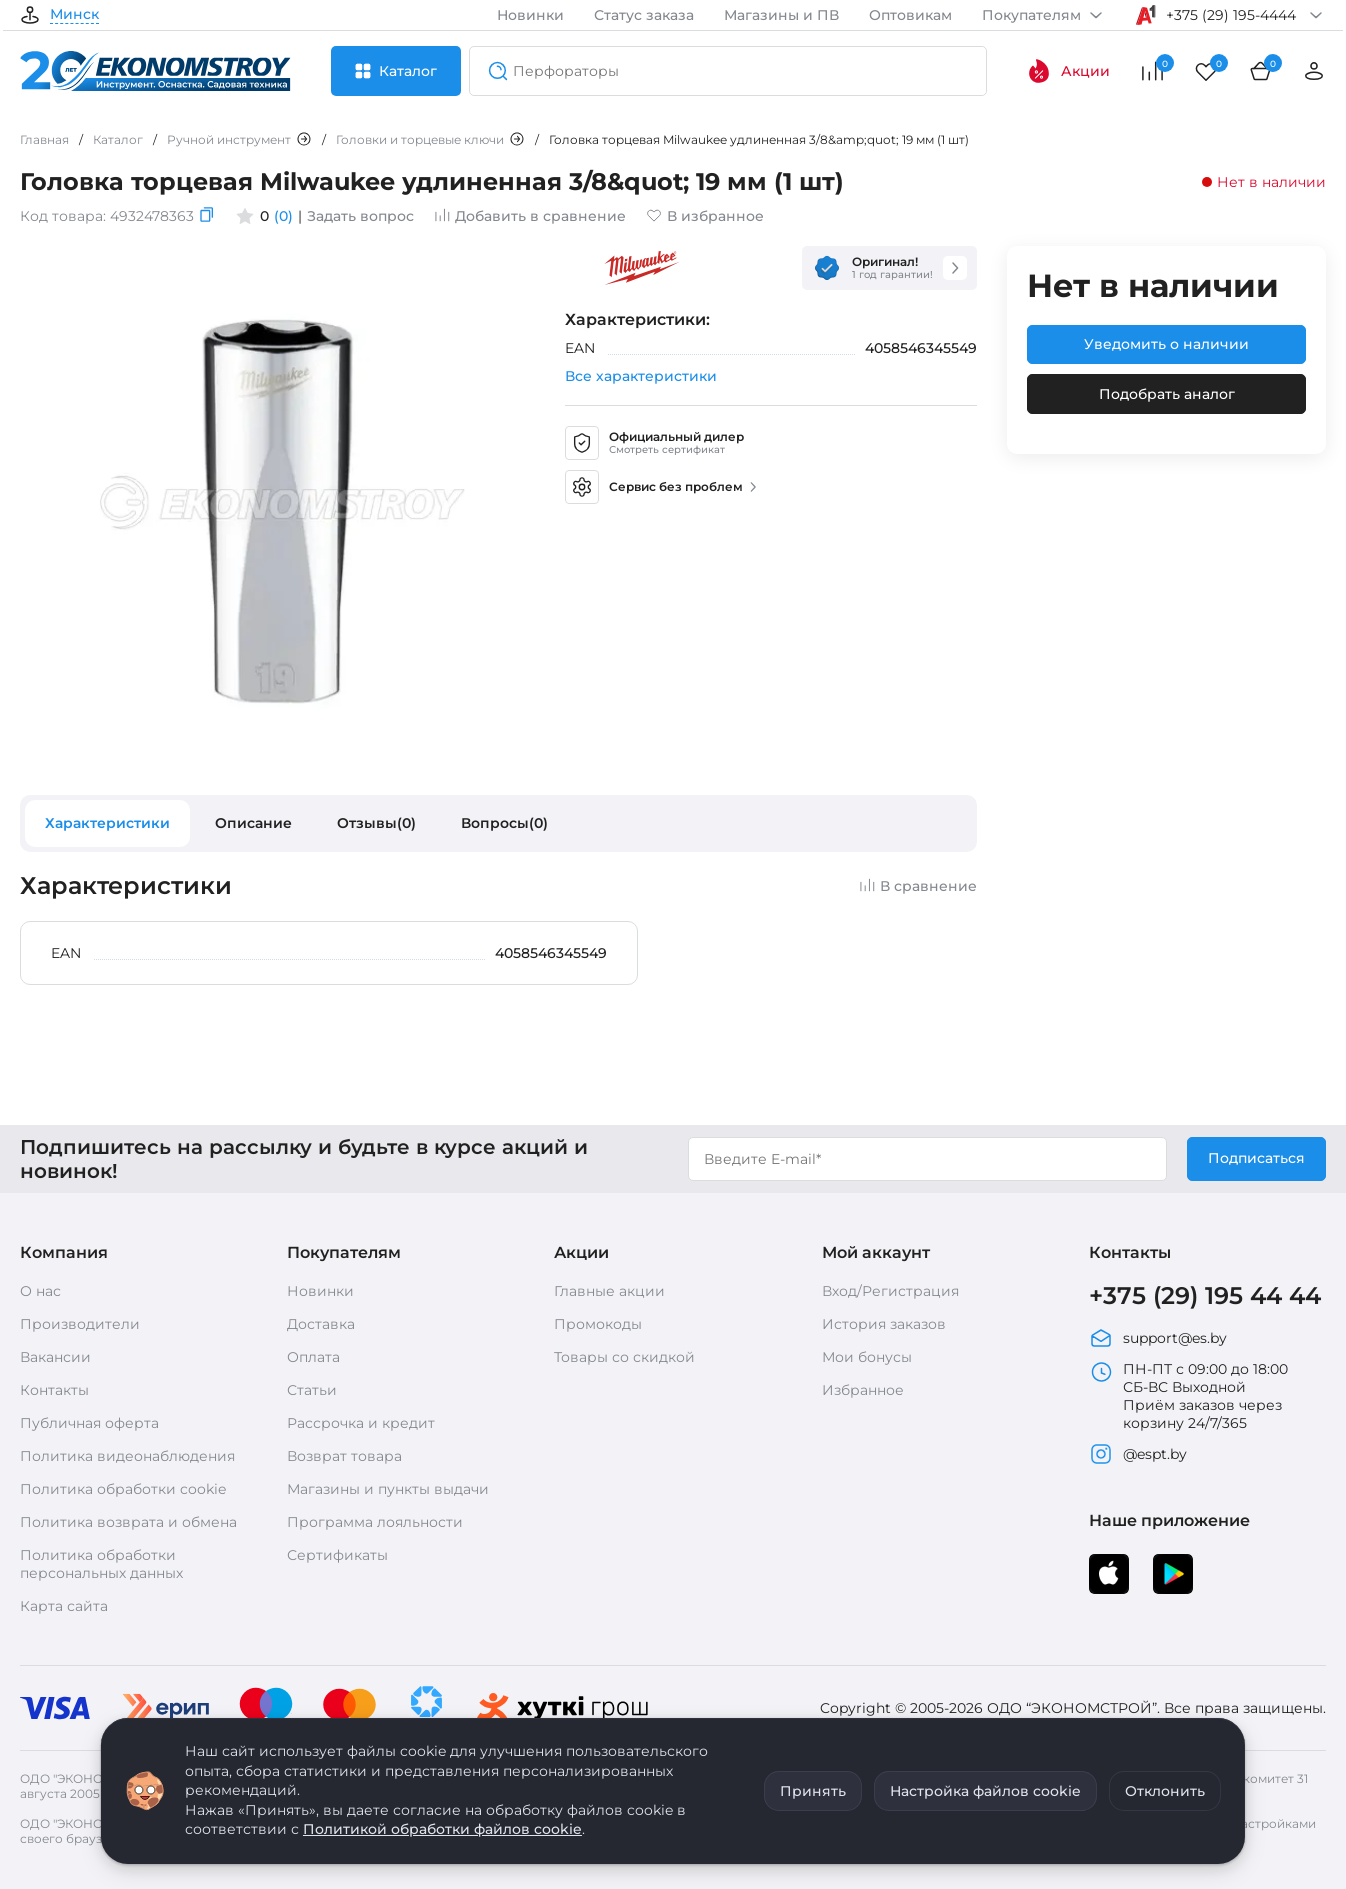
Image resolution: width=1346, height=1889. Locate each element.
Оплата (313, 1357)
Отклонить (1165, 1791)
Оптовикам (910, 15)
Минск (74, 15)
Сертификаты (337, 1555)
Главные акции (609, 1291)
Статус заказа (644, 15)
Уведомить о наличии (1166, 344)
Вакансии (55, 1357)
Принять (813, 1791)
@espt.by (1138, 1454)
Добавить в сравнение (530, 216)
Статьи (312, 1390)
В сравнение (918, 886)
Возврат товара (344, 1456)
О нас (40, 1291)
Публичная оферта (89, 1423)
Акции (1068, 71)
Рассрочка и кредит (361, 1423)
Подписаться (1256, 1158)
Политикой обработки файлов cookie (442, 1829)
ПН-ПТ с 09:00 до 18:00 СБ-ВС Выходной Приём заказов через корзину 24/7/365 (1188, 1396)
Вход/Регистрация (890, 1291)
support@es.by (1158, 1338)
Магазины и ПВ (781, 15)
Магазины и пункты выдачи (388, 1489)
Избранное (863, 1390)
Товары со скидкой (624, 1357)
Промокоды (598, 1324)
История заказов (884, 1324)
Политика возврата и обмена (128, 1522)
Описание (253, 823)
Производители (80, 1324)
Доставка (321, 1324)
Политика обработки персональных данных (101, 1564)
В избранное (705, 216)
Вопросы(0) (504, 823)
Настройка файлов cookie (985, 1791)
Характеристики (107, 823)
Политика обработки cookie (123, 1489)
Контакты (54, 1390)
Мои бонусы (867, 1357)
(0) (283, 216)
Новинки (530, 15)
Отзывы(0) (376, 823)
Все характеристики (641, 376)
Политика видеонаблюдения (127, 1456)
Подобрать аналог (1167, 394)
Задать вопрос (360, 216)
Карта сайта (64, 1606)
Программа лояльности (375, 1522)
